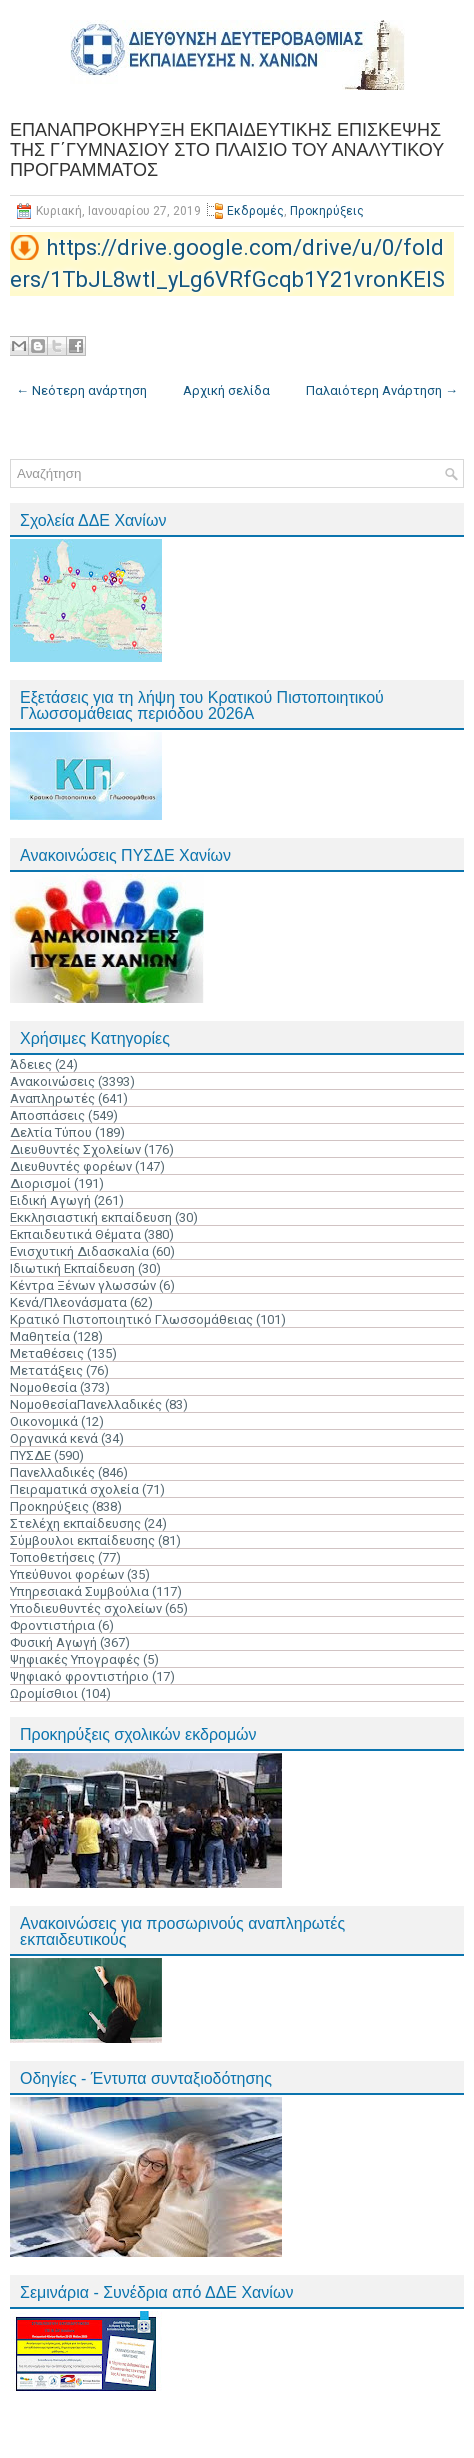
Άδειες (31, 1064)
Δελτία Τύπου (51, 1132)
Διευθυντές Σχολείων (75, 1149)
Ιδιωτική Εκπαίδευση (72, 1268)
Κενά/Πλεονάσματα (68, 1302)
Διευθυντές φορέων (71, 1166)
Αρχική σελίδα (226, 390)
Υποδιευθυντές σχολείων (86, 1608)
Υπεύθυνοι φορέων (67, 1574)
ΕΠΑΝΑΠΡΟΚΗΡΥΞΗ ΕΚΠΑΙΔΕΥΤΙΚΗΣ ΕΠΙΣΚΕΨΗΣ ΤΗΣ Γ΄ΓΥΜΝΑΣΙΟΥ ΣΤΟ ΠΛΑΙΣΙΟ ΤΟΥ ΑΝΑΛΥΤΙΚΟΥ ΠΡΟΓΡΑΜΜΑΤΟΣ (227, 150)
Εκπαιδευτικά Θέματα (75, 1234)
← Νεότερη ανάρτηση (81, 390)
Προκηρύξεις (327, 211)
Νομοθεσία (43, 1387)
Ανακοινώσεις (52, 1081)
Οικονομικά (44, 1421)
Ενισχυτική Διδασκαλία (79, 1251)
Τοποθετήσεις (52, 1557)
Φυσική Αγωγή (53, 1642)
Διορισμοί (40, 1183)
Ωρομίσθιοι (44, 1693)
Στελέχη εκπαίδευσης (75, 1523)
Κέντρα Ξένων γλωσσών (83, 1285)
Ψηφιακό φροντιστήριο (79, 1676)
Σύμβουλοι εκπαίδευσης (82, 1540)
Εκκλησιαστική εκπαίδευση (91, 1217)
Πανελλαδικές (52, 1472)
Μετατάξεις (46, 1370)
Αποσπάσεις (47, 1115)
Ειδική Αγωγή (50, 1200)
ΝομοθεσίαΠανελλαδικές (86, 1404)
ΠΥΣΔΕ (30, 1455)
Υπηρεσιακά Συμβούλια (79, 1591)
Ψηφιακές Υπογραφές (75, 1659)
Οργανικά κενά (54, 1438)
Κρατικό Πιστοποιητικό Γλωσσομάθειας (131, 1319)
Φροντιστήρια (52, 1625)
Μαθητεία (40, 1336)
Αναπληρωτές (52, 1098)
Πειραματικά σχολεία (74, 1489)
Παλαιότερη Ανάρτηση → (382, 390)
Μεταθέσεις (47, 1353)
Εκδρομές (255, 211)
